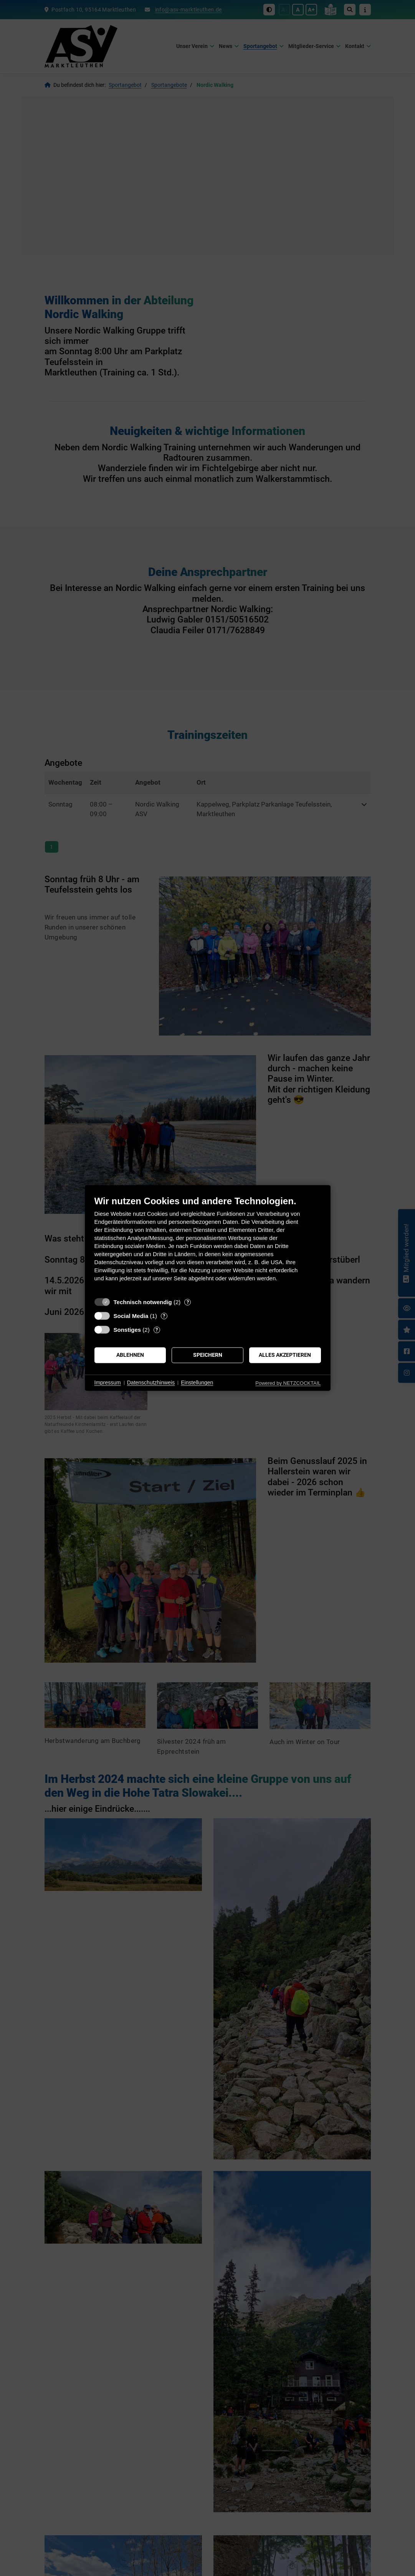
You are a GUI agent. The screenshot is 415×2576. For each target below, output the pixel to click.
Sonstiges (127, 1329)
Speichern (207, 1355)
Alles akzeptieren (285, 1355)
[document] (207, 1244)
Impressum (107, 1382)
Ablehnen (130, 1355)
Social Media (131, 1316)
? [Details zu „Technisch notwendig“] (188, 1302)
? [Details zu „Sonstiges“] (156, 1330)
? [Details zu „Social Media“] (164, 1316)
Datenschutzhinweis (151, 1382)
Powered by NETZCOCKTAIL (288, 1383)
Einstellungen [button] (197, 1382)
